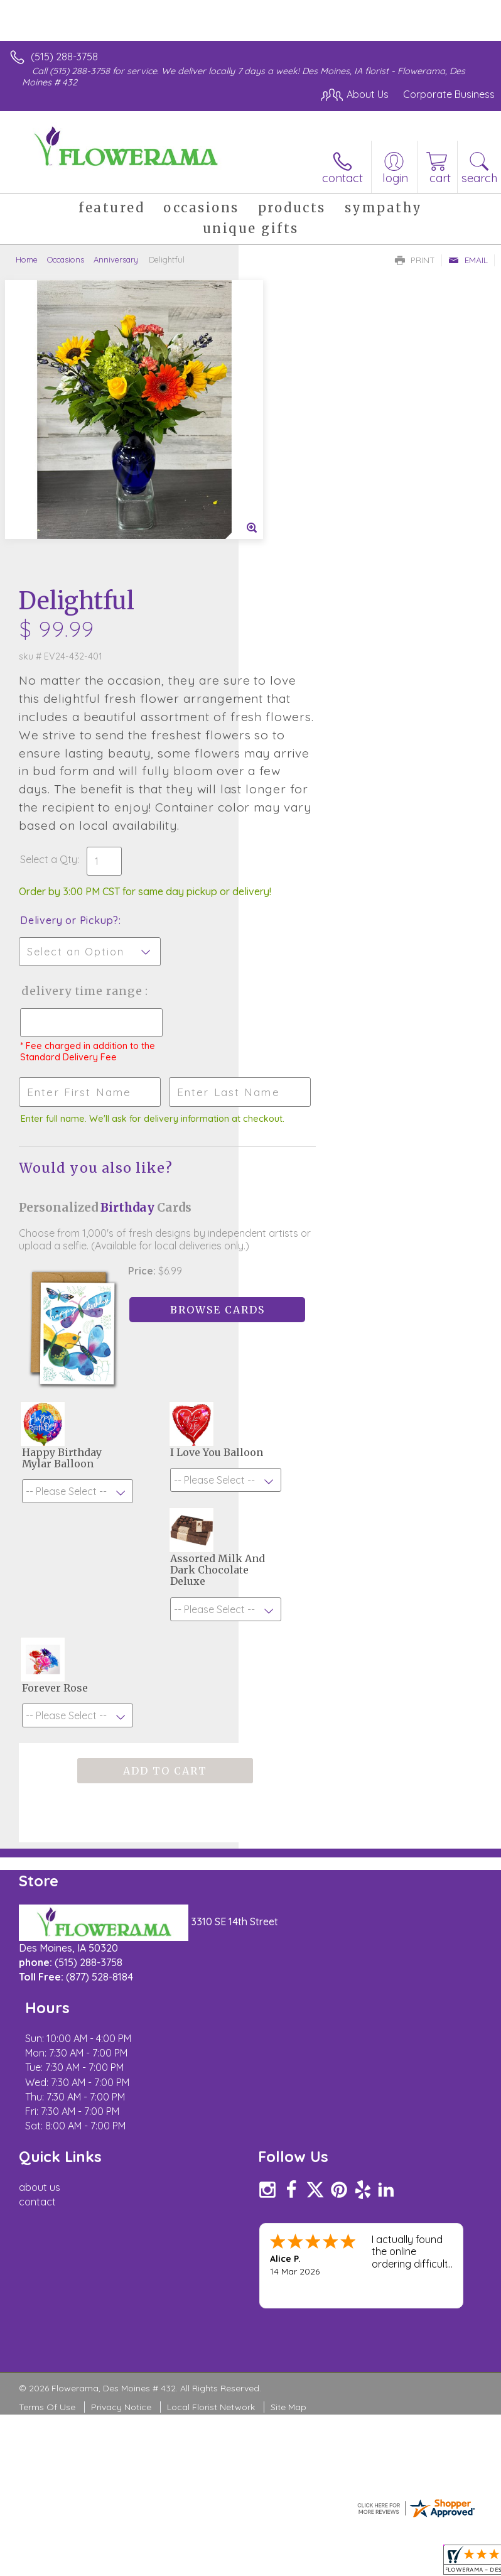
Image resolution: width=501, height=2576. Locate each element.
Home (27, 259)
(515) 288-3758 (64, 56)
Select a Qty (287, 586)
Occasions (65, 259)
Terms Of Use (47, 2047)
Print (415, 260)
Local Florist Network (211, 2047)
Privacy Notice (121, 2047)
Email (468, 260)
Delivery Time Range (299, 743)
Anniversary (116, 259)
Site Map (288, 2047)
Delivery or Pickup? (308, 660)
